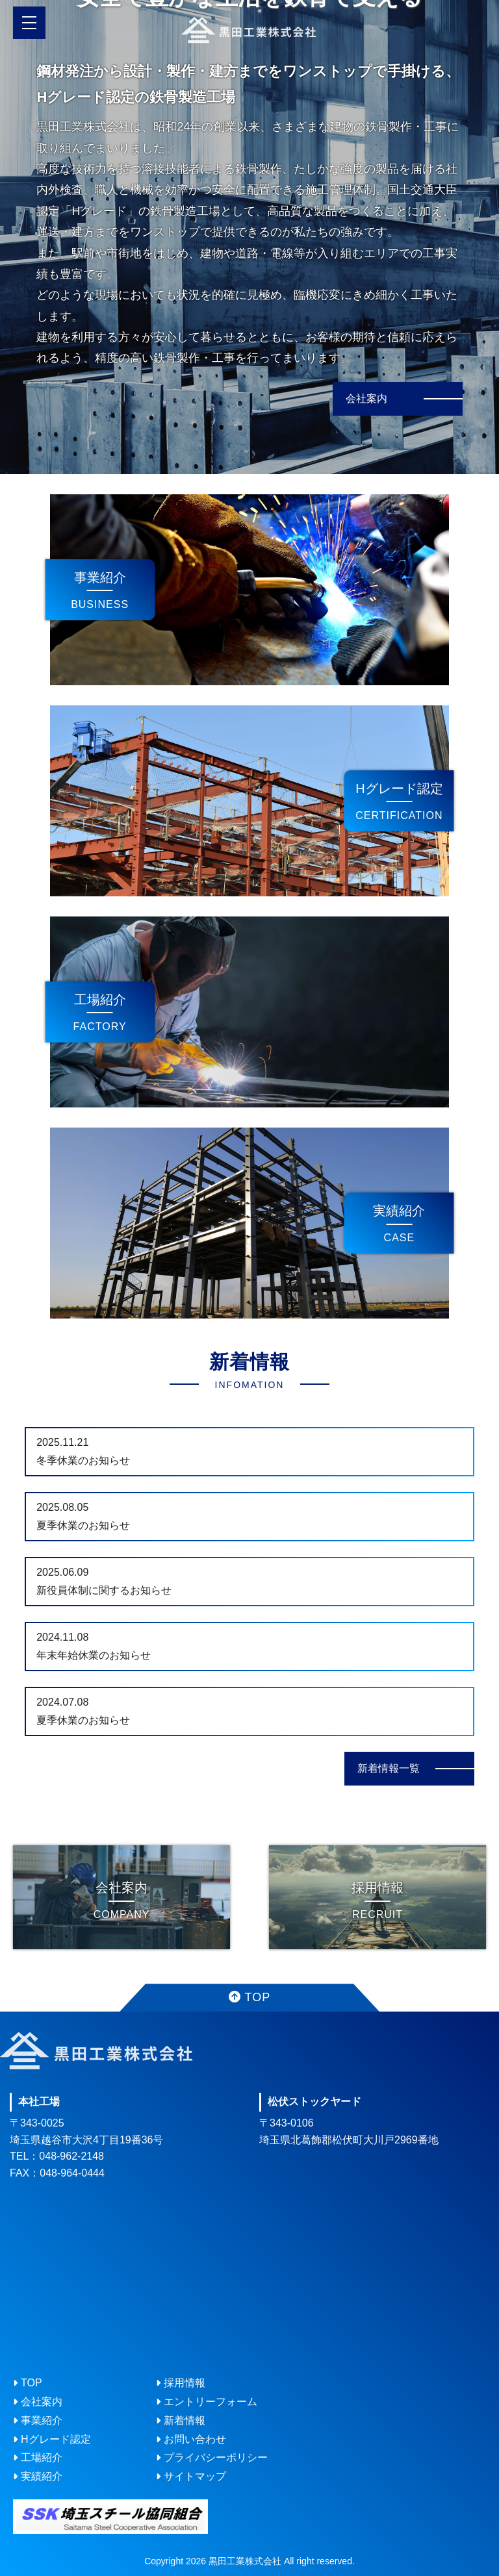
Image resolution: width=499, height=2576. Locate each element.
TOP (249, 1997)
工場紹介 (100, 999)
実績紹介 (399, 1211)
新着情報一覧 (388, 1768)
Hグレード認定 (398, 788)
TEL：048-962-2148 (57, 2156)
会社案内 (366, 398)
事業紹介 (100, 577)
